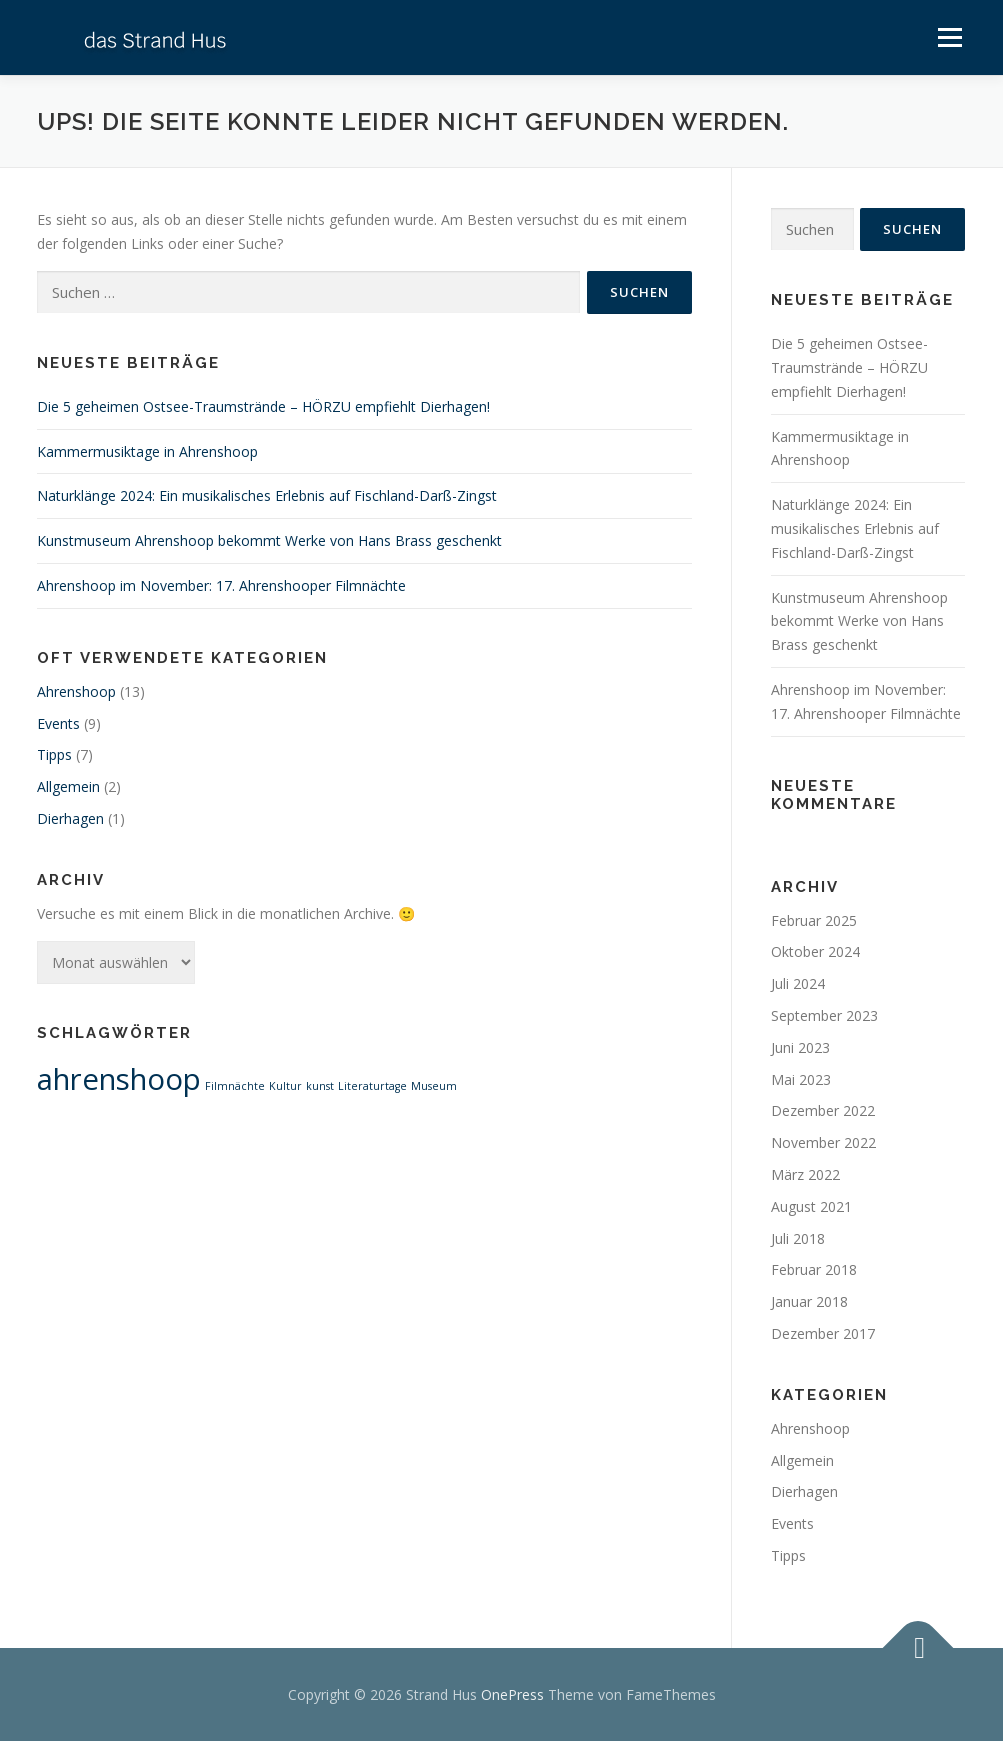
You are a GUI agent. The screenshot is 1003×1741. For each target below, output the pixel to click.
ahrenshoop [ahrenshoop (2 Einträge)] (119, 1079)
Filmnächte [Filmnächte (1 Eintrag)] (235, 1086)
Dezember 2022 (823, 1110)
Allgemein (68, 786)
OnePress (512, 1694)
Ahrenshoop (76, 691)
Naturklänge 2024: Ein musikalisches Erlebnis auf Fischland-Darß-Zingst (267, 495)
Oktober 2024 (815, 951)
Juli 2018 (798, 1238)
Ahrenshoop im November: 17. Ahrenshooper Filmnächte (221, 585)
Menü (949, 37)
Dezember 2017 (823, 1333)
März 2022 (805, 1174)
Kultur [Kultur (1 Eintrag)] (285, 1086)
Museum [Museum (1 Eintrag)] (434, 1086)
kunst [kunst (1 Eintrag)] (320, 1086)
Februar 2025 (814, 920)
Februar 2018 (814, 1269)
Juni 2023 (800, 1047)
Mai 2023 (801, 1079)
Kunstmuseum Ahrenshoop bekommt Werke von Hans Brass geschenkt (269, 540)
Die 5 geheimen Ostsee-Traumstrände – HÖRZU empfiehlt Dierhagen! (263, 406)
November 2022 (823, 1142)
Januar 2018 (809, 1301)
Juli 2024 (798, 983)
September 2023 (824, 1015)
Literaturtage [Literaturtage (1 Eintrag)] (372, 1086)
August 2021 (811, 1206)
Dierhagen (70, 818)
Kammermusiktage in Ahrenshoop (147, 451)
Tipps (54, 754)
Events (58, 723)
